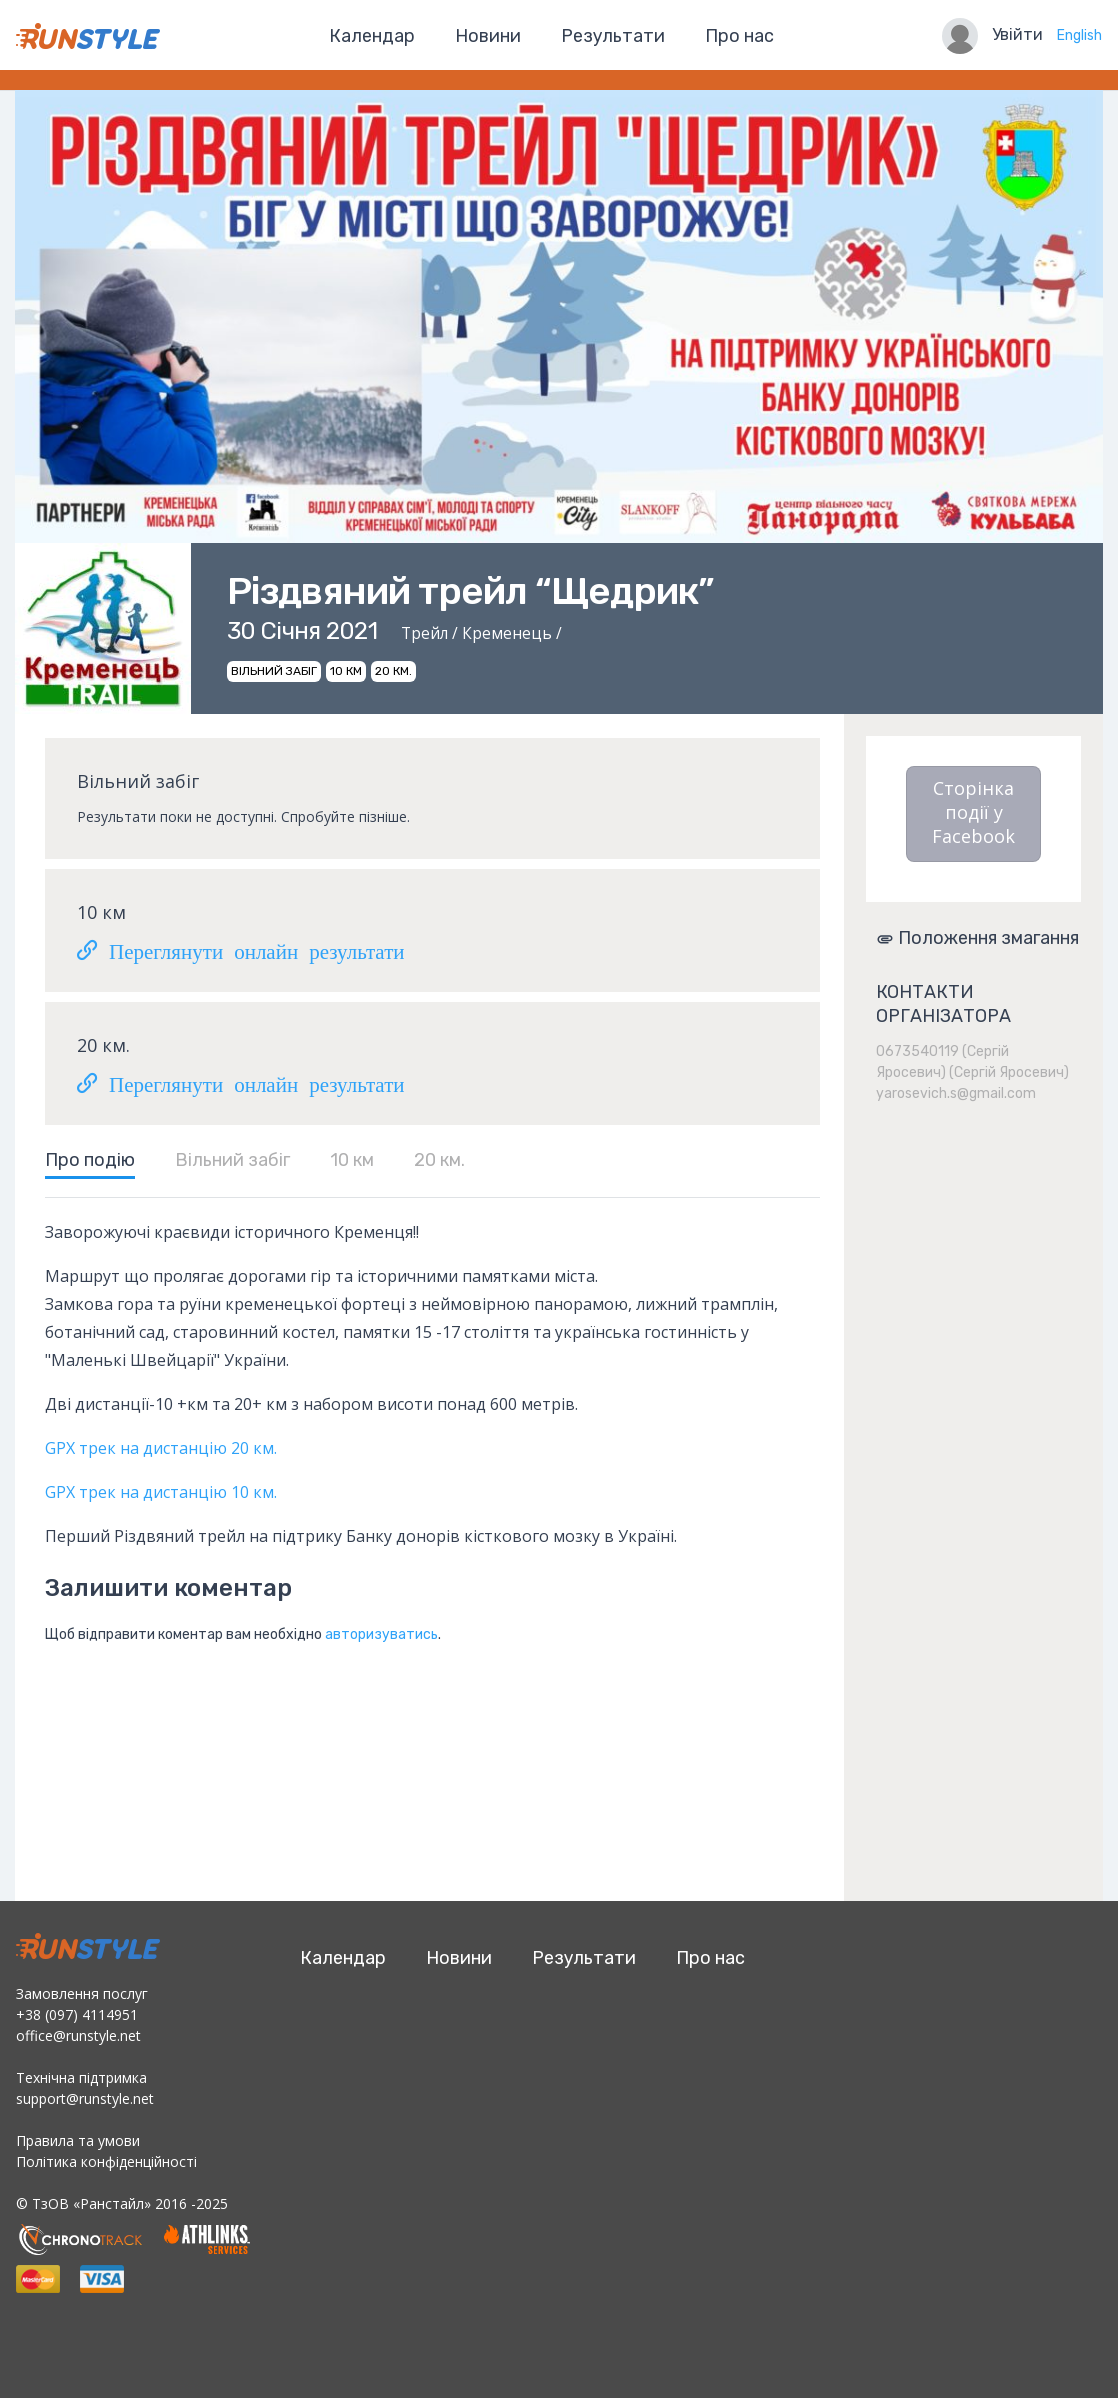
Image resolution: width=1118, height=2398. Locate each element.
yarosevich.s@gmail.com (956, 1093)
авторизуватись (381, 1634)
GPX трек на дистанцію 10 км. (161, 1492)
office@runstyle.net (78, 2035)
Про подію (90, 1160)
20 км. (439, 1160)
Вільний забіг (232, 1160)
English (1079, 35)
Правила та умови (78, 2140)
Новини (488, 36)
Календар (372, 36)
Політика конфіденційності (106, 2161)
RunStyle (88, 36)
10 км (352, 1160)
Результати (613, 36)
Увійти (1017, 34)
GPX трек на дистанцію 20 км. (163, 1448)
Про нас (739, 36)
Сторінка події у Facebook (973, 812)
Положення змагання (977, 938)
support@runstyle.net (85, 2098)
